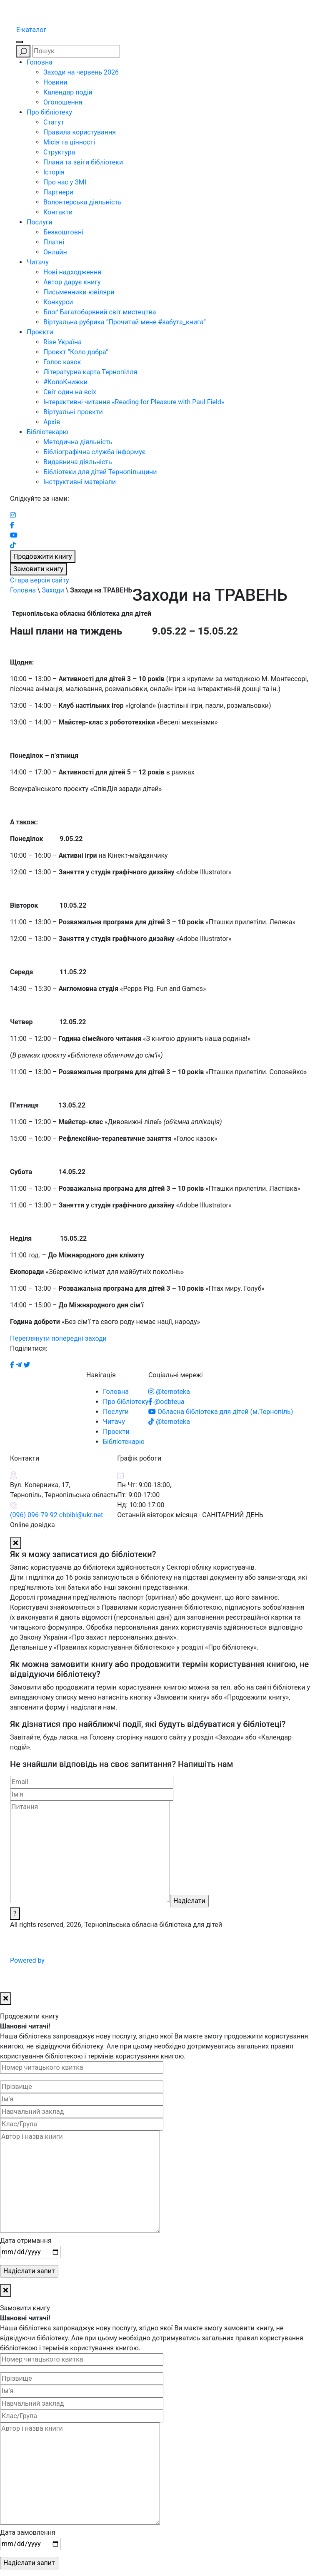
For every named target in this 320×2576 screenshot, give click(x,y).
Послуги (39, 222)
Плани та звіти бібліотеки (83, 162)
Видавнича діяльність (77, 462)
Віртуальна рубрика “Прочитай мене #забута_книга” (124, 322)
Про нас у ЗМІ (64, 182)
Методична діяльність (77, 442)
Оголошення (62, 102)
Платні (53, 242)
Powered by (90, 1960)
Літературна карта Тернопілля (90, 372)
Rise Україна (62, 342)
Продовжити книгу (42, 556)
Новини (55, 82)
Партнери (58, 192)
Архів (51, 422)
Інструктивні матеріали (79, 482)
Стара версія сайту (39, 580)
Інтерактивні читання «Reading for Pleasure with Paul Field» (134, 402)
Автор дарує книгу (72, 282)
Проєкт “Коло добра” (75, 352)
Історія (54, 172)
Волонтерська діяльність (82, 202)
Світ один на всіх (69, 392)
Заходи (53, 590)
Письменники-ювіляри (78, 292)
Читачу (38, 262)
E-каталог (31, 30)
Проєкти (40, 332)
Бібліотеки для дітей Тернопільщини (100, 472)
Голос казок (62, 362)
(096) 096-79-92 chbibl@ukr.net (56, 1515)
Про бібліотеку (49, 112)
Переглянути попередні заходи (58, 1338)
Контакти (57, 212)
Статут (53, 122)
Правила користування (79, 132)
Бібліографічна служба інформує (94, 452)
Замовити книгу (38, 569)
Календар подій (67, 92)
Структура (59, 152)
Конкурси (58, 302)
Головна (39, 62)
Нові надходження (72, 272)
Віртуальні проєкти (73, 412)
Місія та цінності (69, 142)
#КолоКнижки (65, 382)
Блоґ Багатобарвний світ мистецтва (99, 312)
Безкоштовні (63, 232)
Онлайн (55, 252)
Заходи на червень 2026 (81, 72)
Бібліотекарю (47, 432)
